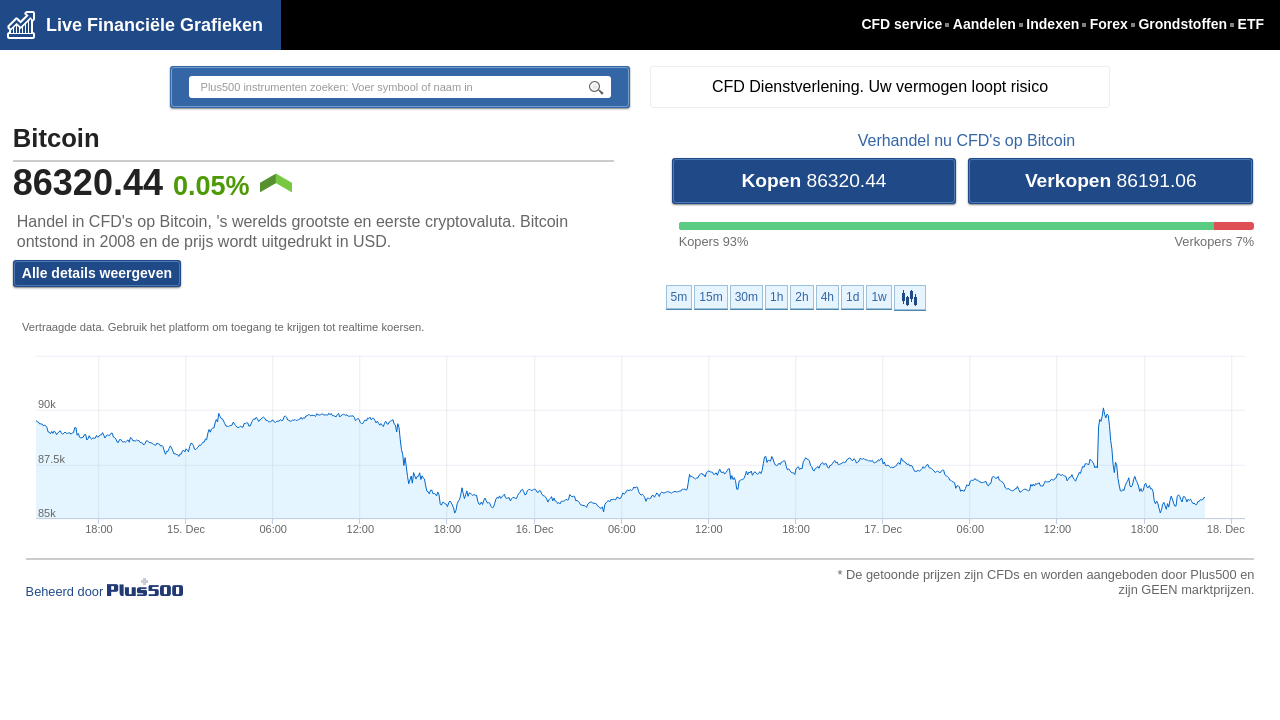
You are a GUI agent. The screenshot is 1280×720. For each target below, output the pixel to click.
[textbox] (374, 87)
